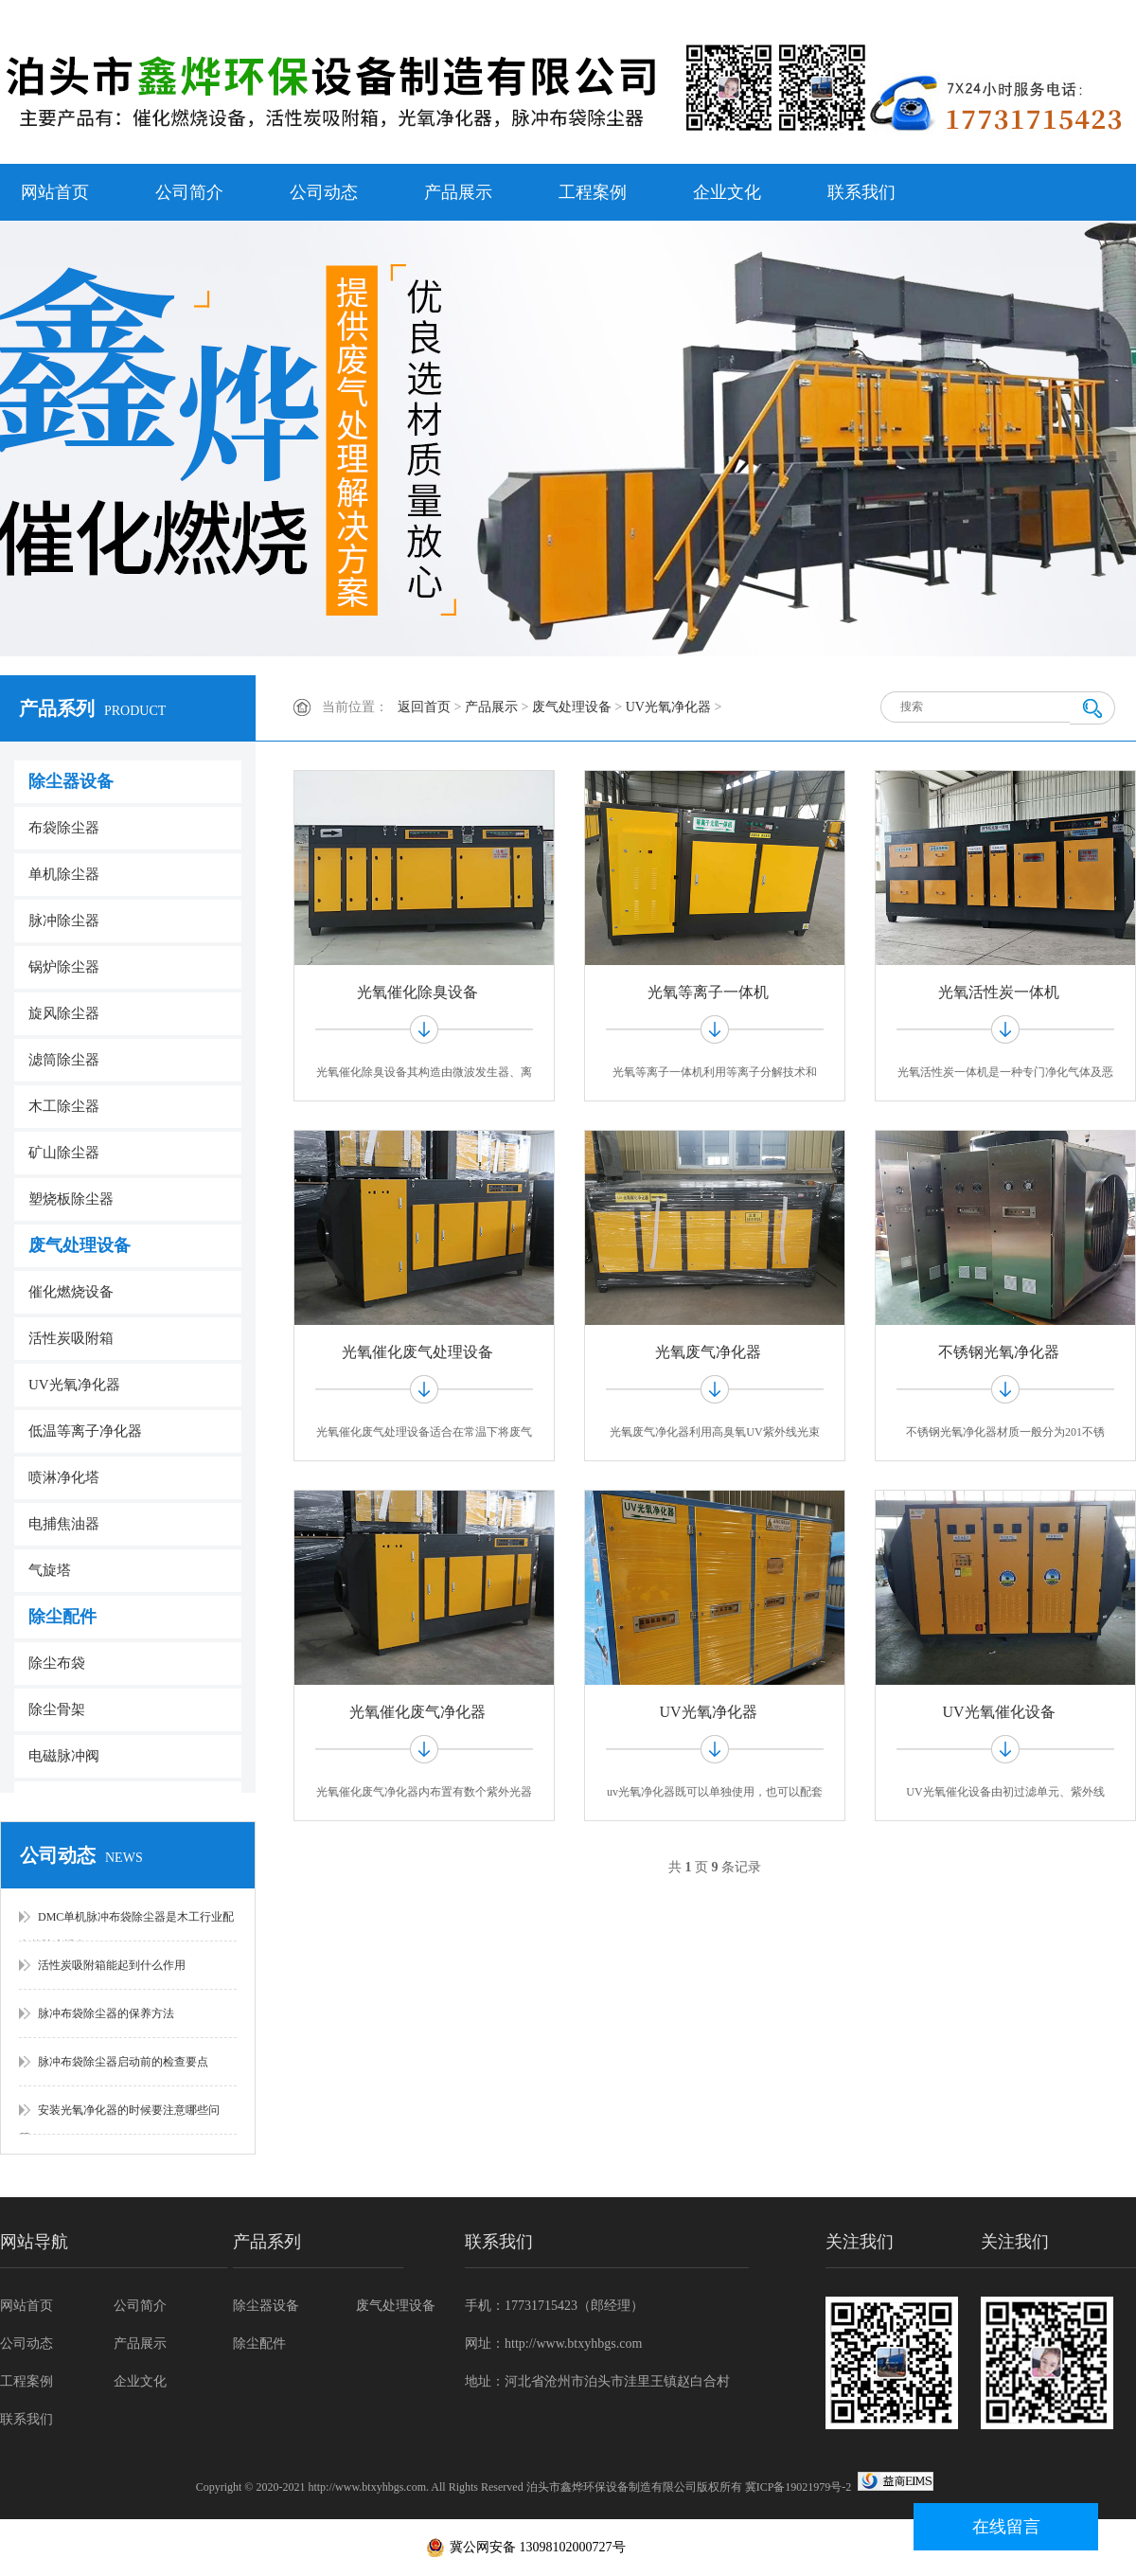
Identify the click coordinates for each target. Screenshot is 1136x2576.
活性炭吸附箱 (71, 1338)
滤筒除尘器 (63, 1059)
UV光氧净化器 (74, 1384)
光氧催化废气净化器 (417, 1712)
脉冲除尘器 (63, 920)
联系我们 (861, 192)
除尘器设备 (71, 781)
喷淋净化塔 (63, 1477)
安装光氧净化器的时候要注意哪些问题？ (119, 2119)
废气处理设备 (79, 1245)
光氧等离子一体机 (708, 992)
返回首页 (424, 707)
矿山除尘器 (63, 1152)
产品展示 (458, 192)
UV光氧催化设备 (998, 1712)
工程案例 (593, 192)
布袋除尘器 (63, 827)
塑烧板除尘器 (71, 1199)
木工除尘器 (63, 1106)
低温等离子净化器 (85, 1431)
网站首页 (55, 192)
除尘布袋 (56, 1663)
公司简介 (189, 192)
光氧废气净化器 (708, 1352)
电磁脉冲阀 (63, 1755)
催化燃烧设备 (71, 1291)
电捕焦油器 (63, 1523)
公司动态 (324, 192)
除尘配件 (62, 1616)
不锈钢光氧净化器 (998, 1352)
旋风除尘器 (63, 1013)
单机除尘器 (63, 874)
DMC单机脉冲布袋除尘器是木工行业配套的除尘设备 (126, 1925)
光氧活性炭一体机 (998, 992)
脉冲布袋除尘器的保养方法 (106, 2013)
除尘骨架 (56, 1709)
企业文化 (727, 192)
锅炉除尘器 (63, 967)
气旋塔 (49, 1570)
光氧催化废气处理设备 (417, 1352)
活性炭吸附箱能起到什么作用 (112, 1965)
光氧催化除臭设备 (417, 992)
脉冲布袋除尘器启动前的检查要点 (123, 2061)
